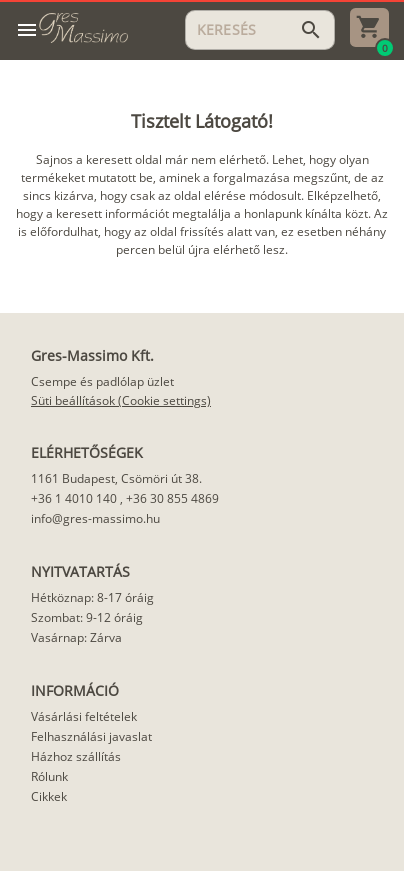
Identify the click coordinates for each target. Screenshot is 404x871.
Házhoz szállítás (76, 756)
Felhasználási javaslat (91, 736)
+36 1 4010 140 (74, 498)
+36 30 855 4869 (172, 498)
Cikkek (49, 796)
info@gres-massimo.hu (95, 518)
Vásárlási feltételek (84, 716)
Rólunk (49, 776)
